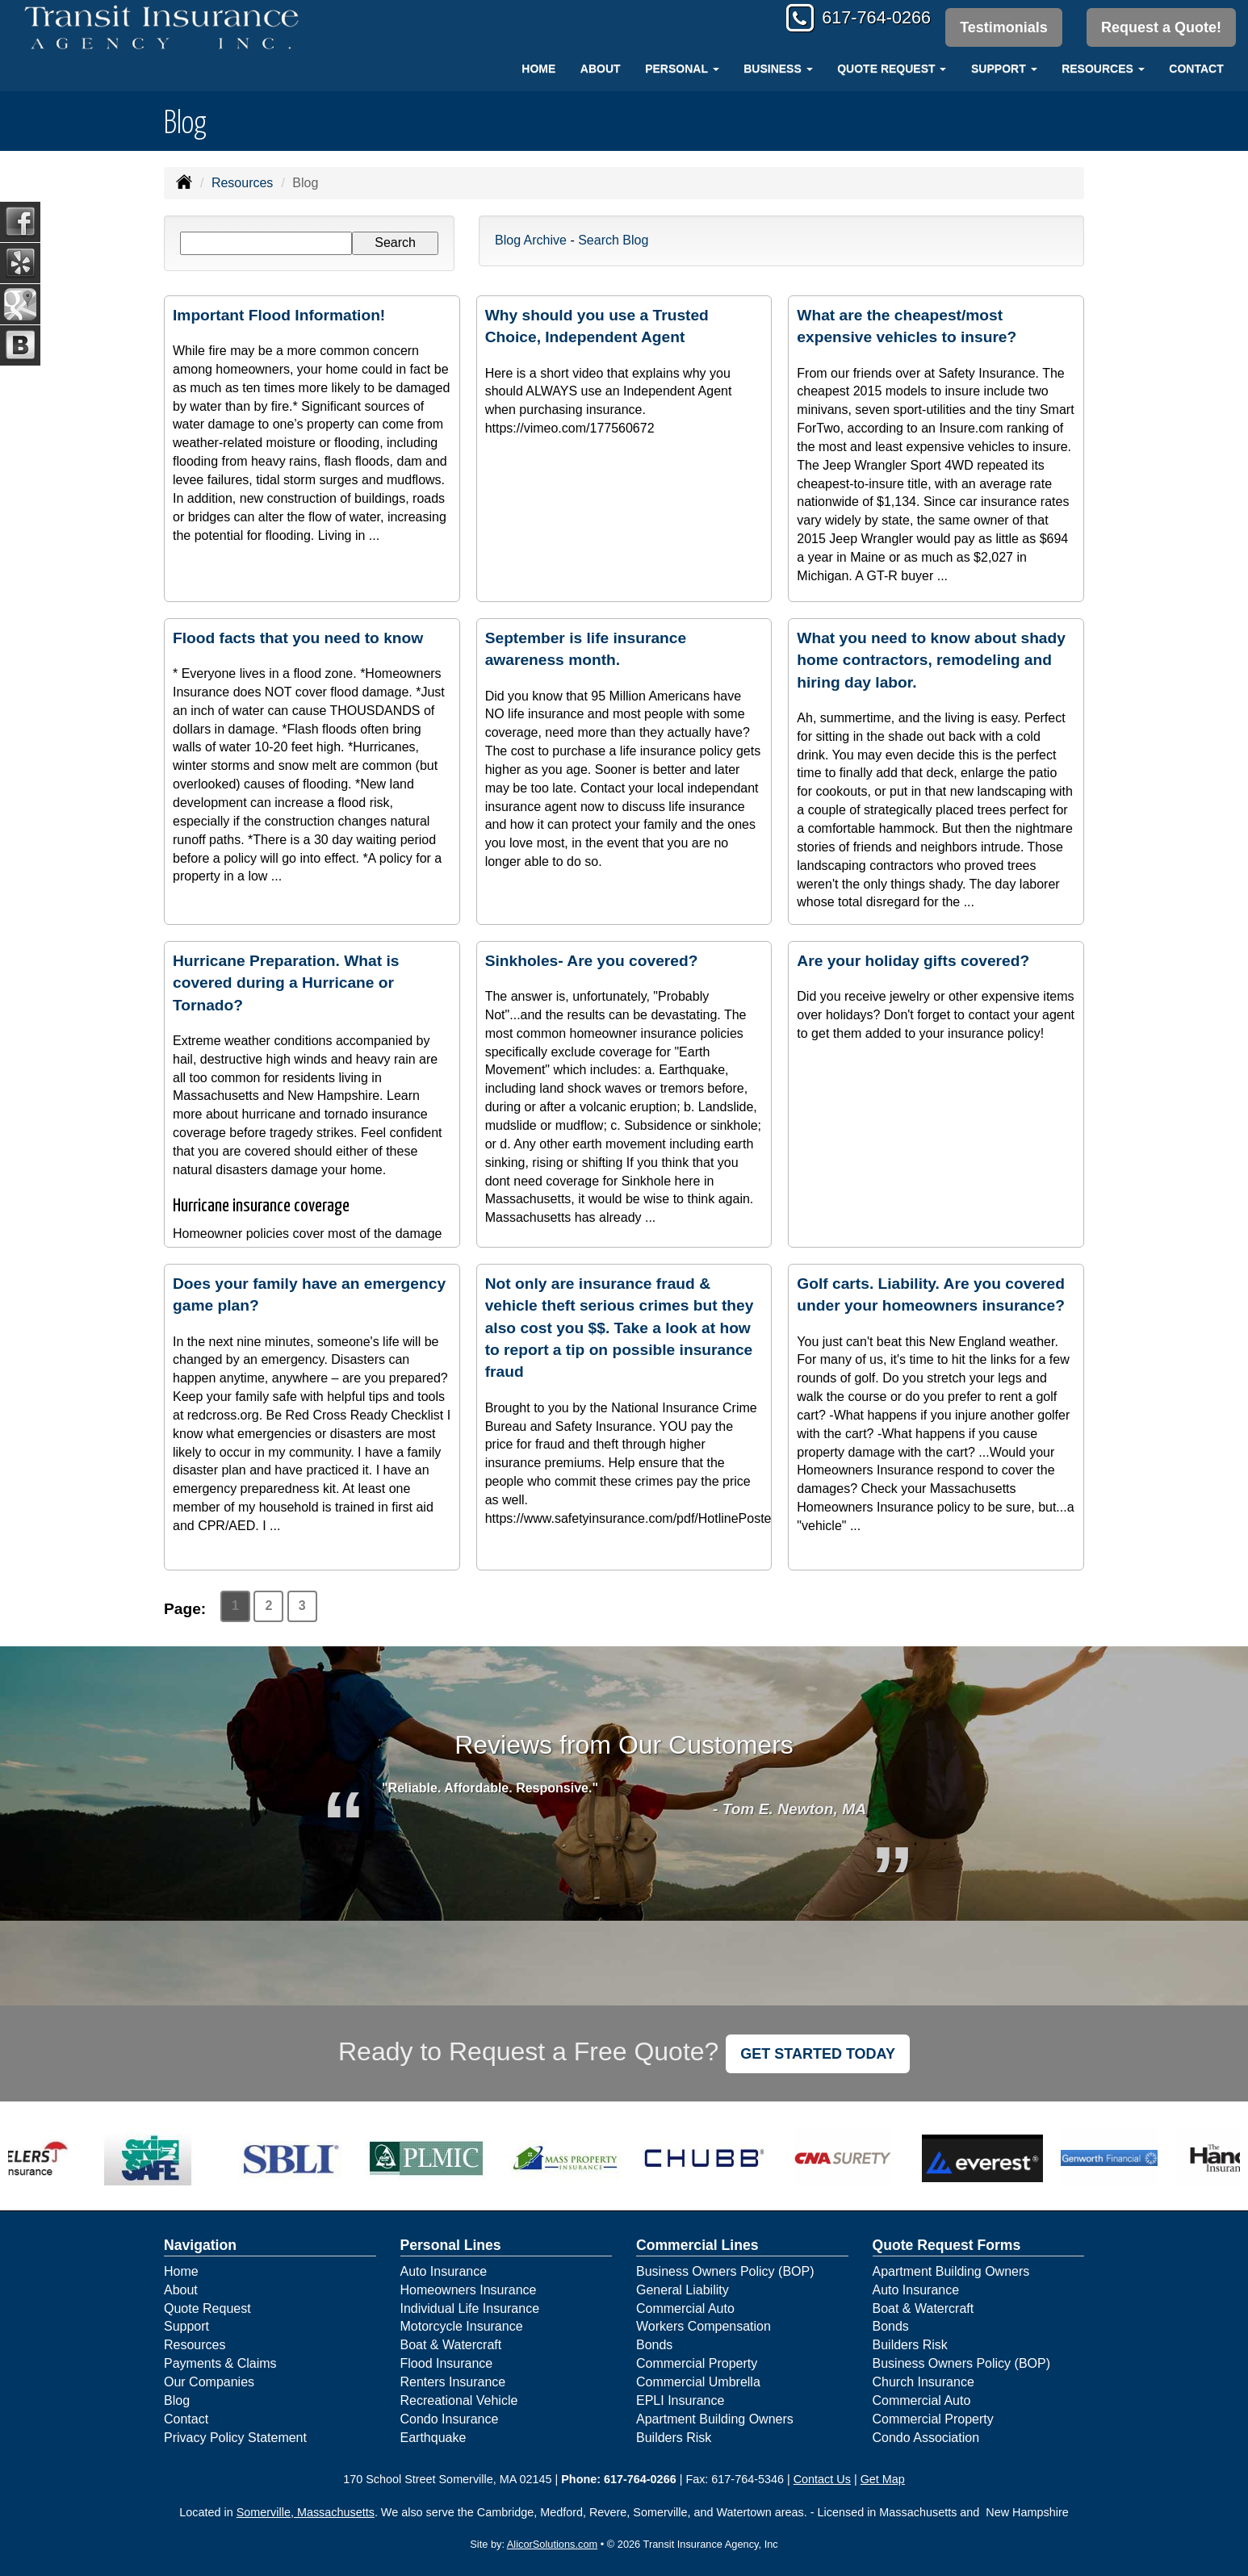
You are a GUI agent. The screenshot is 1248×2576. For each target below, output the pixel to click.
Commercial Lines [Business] (697, 2245)
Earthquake (433, 2437)
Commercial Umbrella (698, 2382)
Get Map (883, 2479)
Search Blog (613, 240)
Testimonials (1003, 27)
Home (538, 68)
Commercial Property (696, 2363)
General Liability (682, 2290)
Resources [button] (1103, 68)
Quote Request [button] (891, 68)
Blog (177, 2400)
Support (186, 2326)
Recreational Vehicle (459, 2400)
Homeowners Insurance (468, 2290)
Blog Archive (531, 240)
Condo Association (926, 2437)
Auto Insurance (444, 2271)
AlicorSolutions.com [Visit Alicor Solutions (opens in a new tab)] (552, 2544)
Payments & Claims (220, 2363)
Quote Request (207, 2308)
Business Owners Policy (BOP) (725, 2271)
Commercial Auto (685, 2308)
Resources (242, 183)
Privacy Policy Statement (235, 2437)
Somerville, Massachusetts (306, 2512)
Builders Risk (673, 2437)
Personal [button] (681, 68)
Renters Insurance (453, 2382)
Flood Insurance (446, 2363)
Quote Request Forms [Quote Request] (947, 2245)
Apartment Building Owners (715, 2419)
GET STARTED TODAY (817, 2054)
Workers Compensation (703, 2326)
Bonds (654, 2345)
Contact (1196, 68)
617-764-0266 (873, 18)
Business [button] (777, 68)
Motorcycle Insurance (461, 2326)
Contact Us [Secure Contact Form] (822, 2479)
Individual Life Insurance (470, 2308)
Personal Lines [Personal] (450, 2245)
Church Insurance (923, 2382)
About (600, 68)
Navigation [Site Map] (200, 2245)
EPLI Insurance (680, 2400)
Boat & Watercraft (451, 2345)
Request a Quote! (1161, 27)
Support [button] (1004, 68)
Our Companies (209, 2382)
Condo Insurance (449, 2419)
